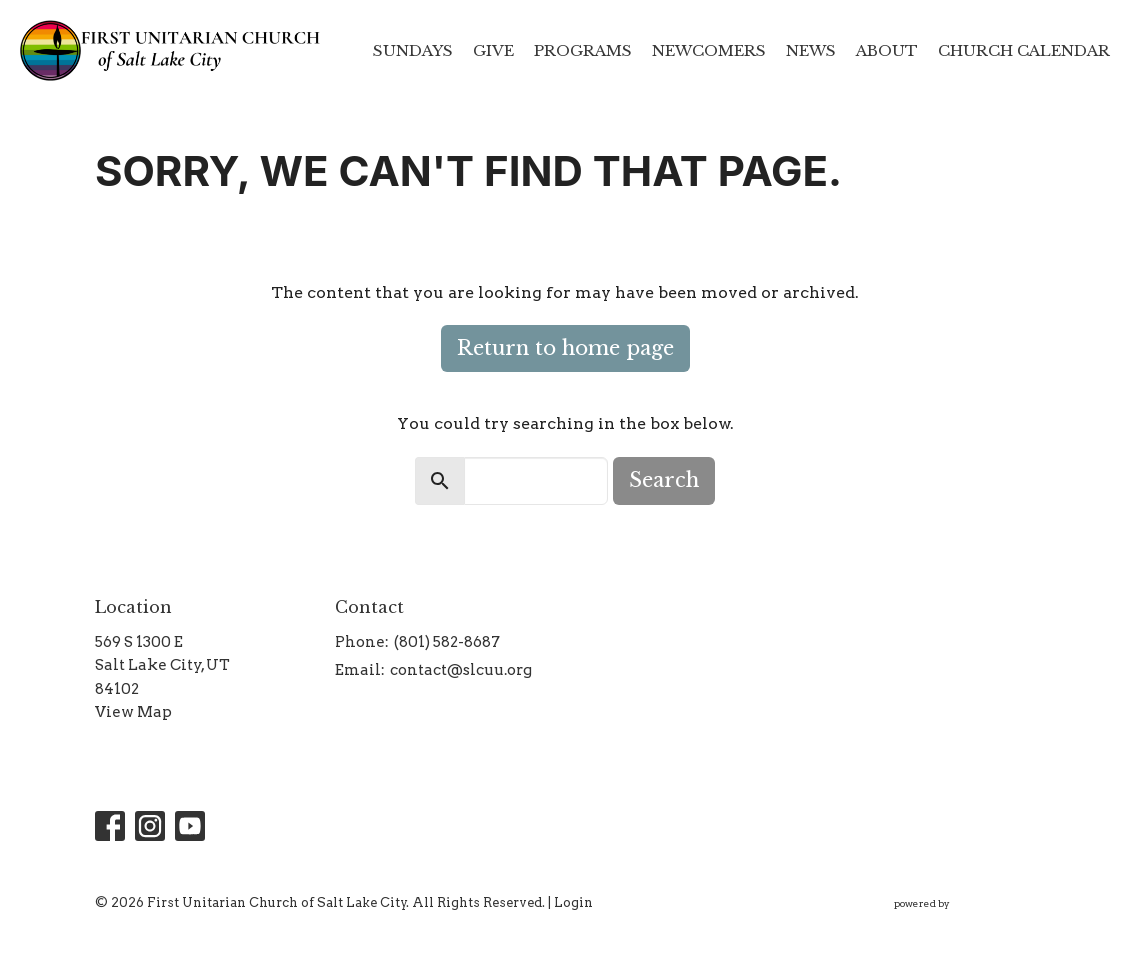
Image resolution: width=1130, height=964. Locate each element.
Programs (583, 50)
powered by (964, 903)
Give (493, 50)
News (811, 50)
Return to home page (565, 348)
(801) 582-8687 (447, 642)
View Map (133, 712)
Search (664, 480)
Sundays (413, 50)
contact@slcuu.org (461, 670)
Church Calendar (1024, 50)
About (887, 50)
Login (573, 902)
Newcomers (709, 50)
